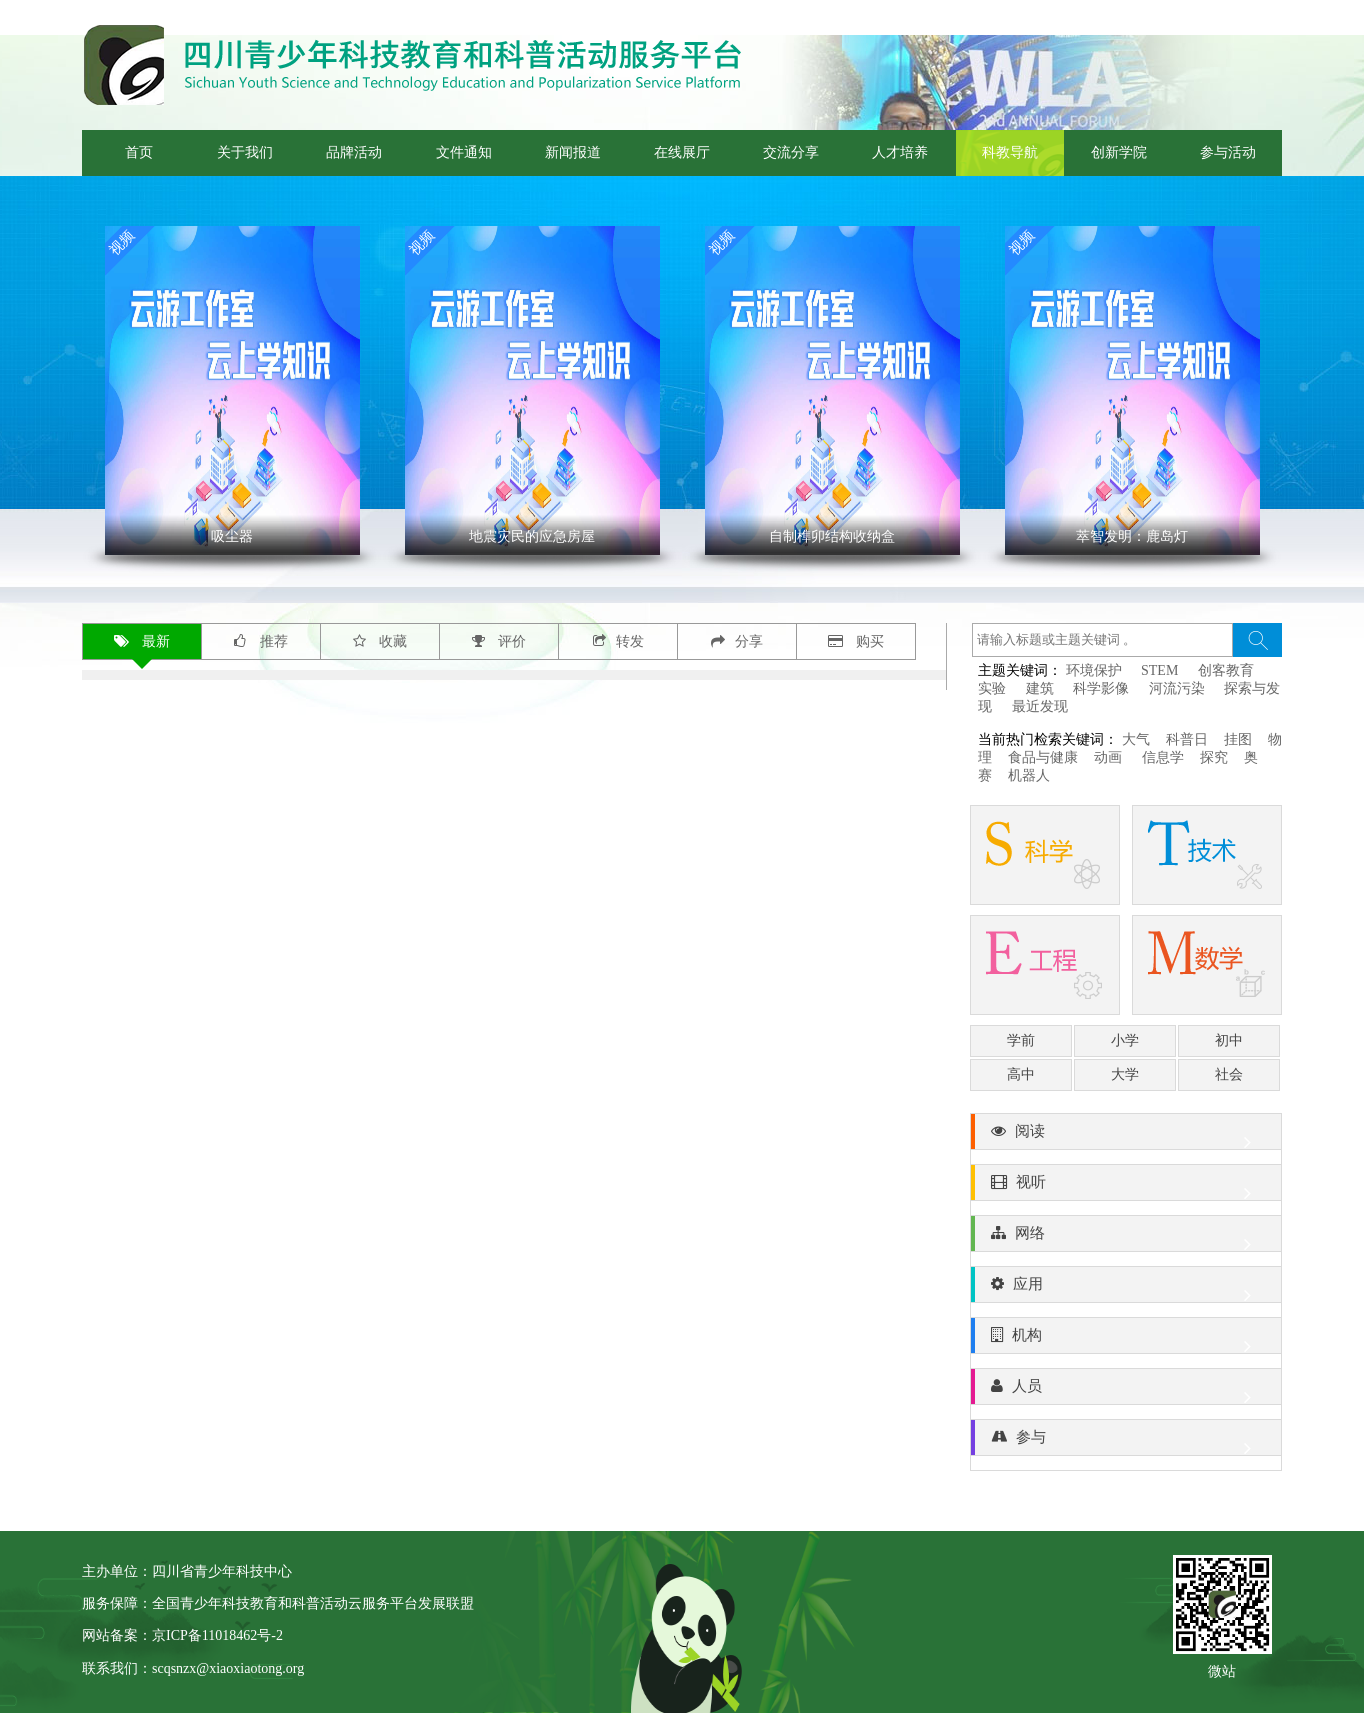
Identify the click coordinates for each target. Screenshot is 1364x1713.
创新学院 (1119, 152)
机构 (1126, 1340)
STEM (1159, 670)
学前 (1021, 1040)
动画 (1110, 757)
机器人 (1029, 775)
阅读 (1126, 1136)
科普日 (1187, 739)
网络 (1126, 1238)
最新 (142, 641)
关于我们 (245, 152)
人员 (1126, 1391)
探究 (1214, 757)
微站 (1222, 1669)
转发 (618, 641)
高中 (1021, 1074)
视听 (1126, 1187)
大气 (1136, 739)
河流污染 (1177, 688)
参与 (1126, 1442)
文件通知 (464, 152)
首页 (139, 152)
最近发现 (1040, 706)
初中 (1229, 1040)
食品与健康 (1043, 757)
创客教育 (1226, 670)
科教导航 (1010, 152)
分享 (737, 641)
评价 (499, 641)
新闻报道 (573, 152)
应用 (1126, 1289)
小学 (1125, 1040)
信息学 (1163, 757)
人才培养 (900, 152)
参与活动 (1228, 152)
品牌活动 (354, 152)
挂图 (1238, 739)
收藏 (380, 641)
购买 (856, 641)
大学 (1125, 1074)
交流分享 (791, 152)
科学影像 (1101, 688)
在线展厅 (682, 152)
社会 (1229, 1074)
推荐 (261, 641)
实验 (992, 688)
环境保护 (1094, 670)
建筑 (1040, 688)
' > (232, 390)
